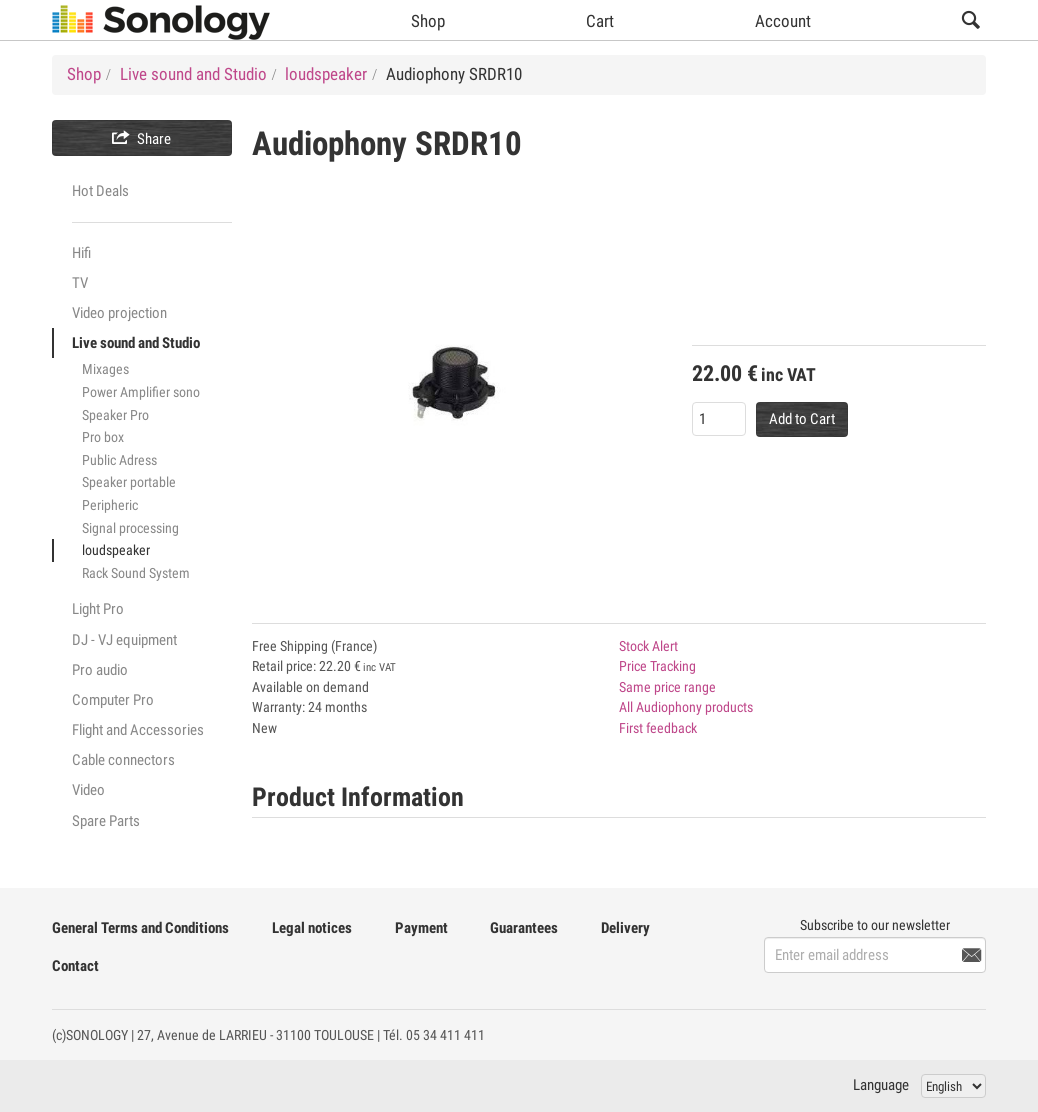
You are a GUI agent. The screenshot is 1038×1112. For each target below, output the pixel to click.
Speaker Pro (115, 415)
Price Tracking (657, 666)
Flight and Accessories (138, 730)
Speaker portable (129, 482)
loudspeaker (116, 550)
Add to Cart (802, 419)
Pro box (103, 437)
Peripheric (110, 505)
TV (80, 283)
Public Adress (119, 460)
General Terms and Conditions (140, 928)
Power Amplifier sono (141, 392)
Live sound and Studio (136, 343)
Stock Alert (648, 646)
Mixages (105, 369)
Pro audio (100, 670)
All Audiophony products (686, 707)
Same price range (667, 687)
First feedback (658, 728)
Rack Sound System (136, 573)
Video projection (119, 313)
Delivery (625, 928)
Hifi (81, 253)
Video (88, 790)
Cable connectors (123, 760)
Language (881, 1085)
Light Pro (98, 609)
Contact (75, 966)
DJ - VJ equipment (124, 640)
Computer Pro (113, 700)
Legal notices (312, 928)
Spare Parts (106, 821)
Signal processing (130, 528)
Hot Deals (100, 191)
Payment (421, 928)
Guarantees (524, 928)
